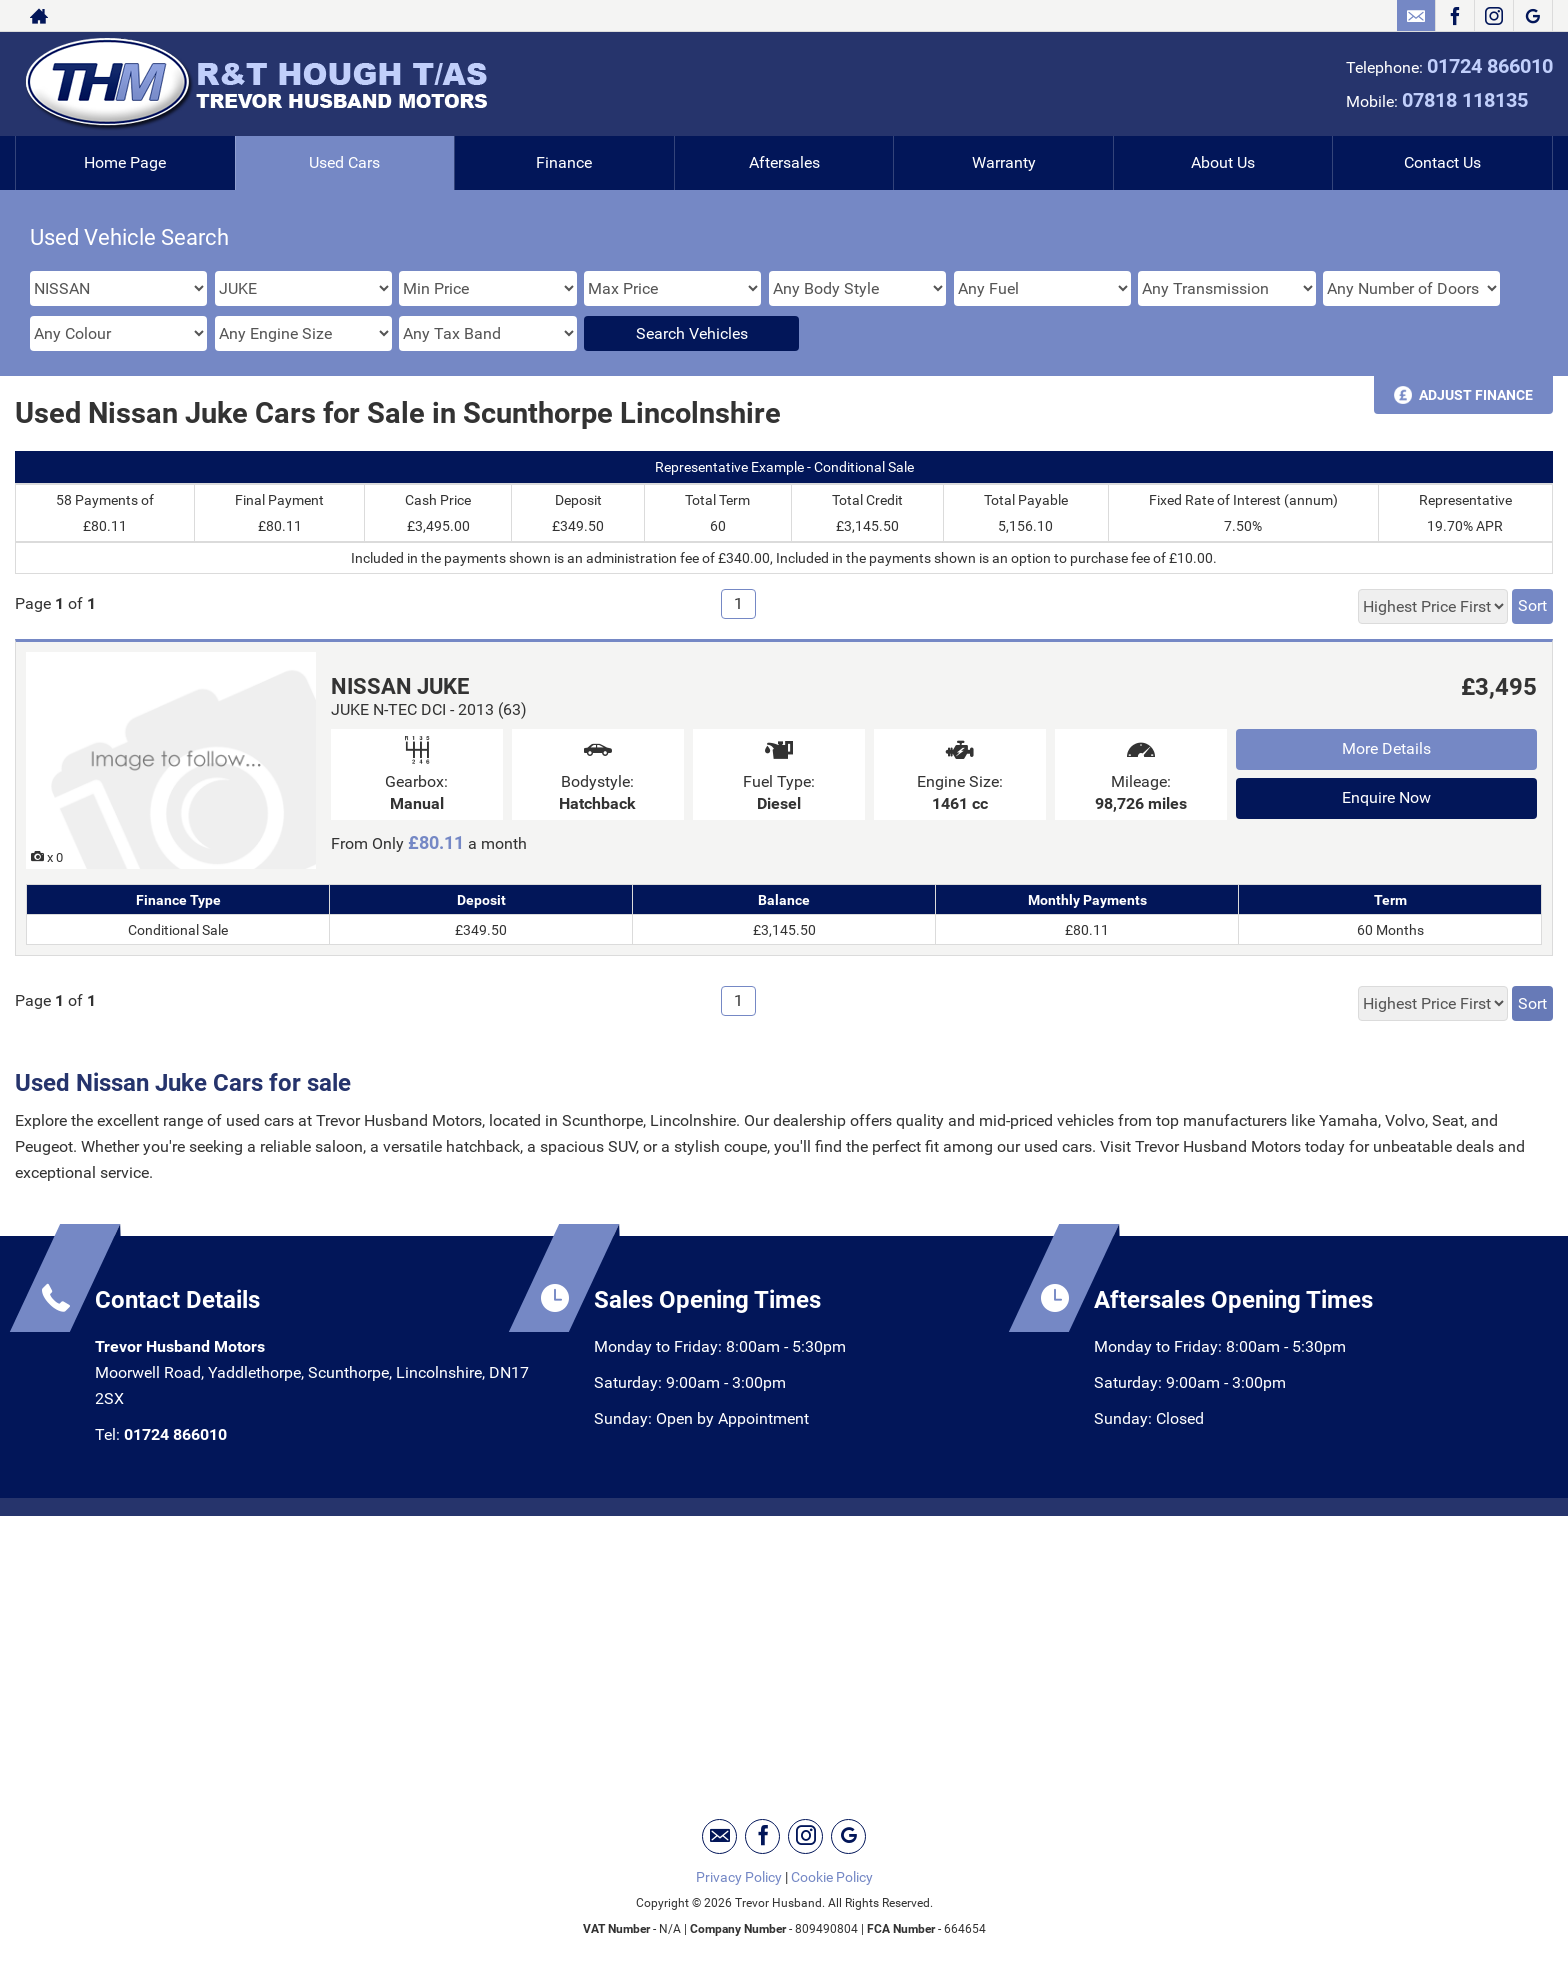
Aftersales (784, 162)
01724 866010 (1490, 66)
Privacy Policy (739, 1877)
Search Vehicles (692, 333)
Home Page (125, 162)
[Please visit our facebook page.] (1454, 16)
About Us (1223, 162)
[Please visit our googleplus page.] (1532, 16)
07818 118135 (1465, 100)
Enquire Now (1386, 797)
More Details (1386, 748)
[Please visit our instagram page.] (1493, 16)
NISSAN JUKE (400, 686)
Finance (564, 162)
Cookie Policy (832, 1877)
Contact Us (1442, 162)
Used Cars (344, 162)
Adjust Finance (1476, 395)
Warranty (1004, 162)
